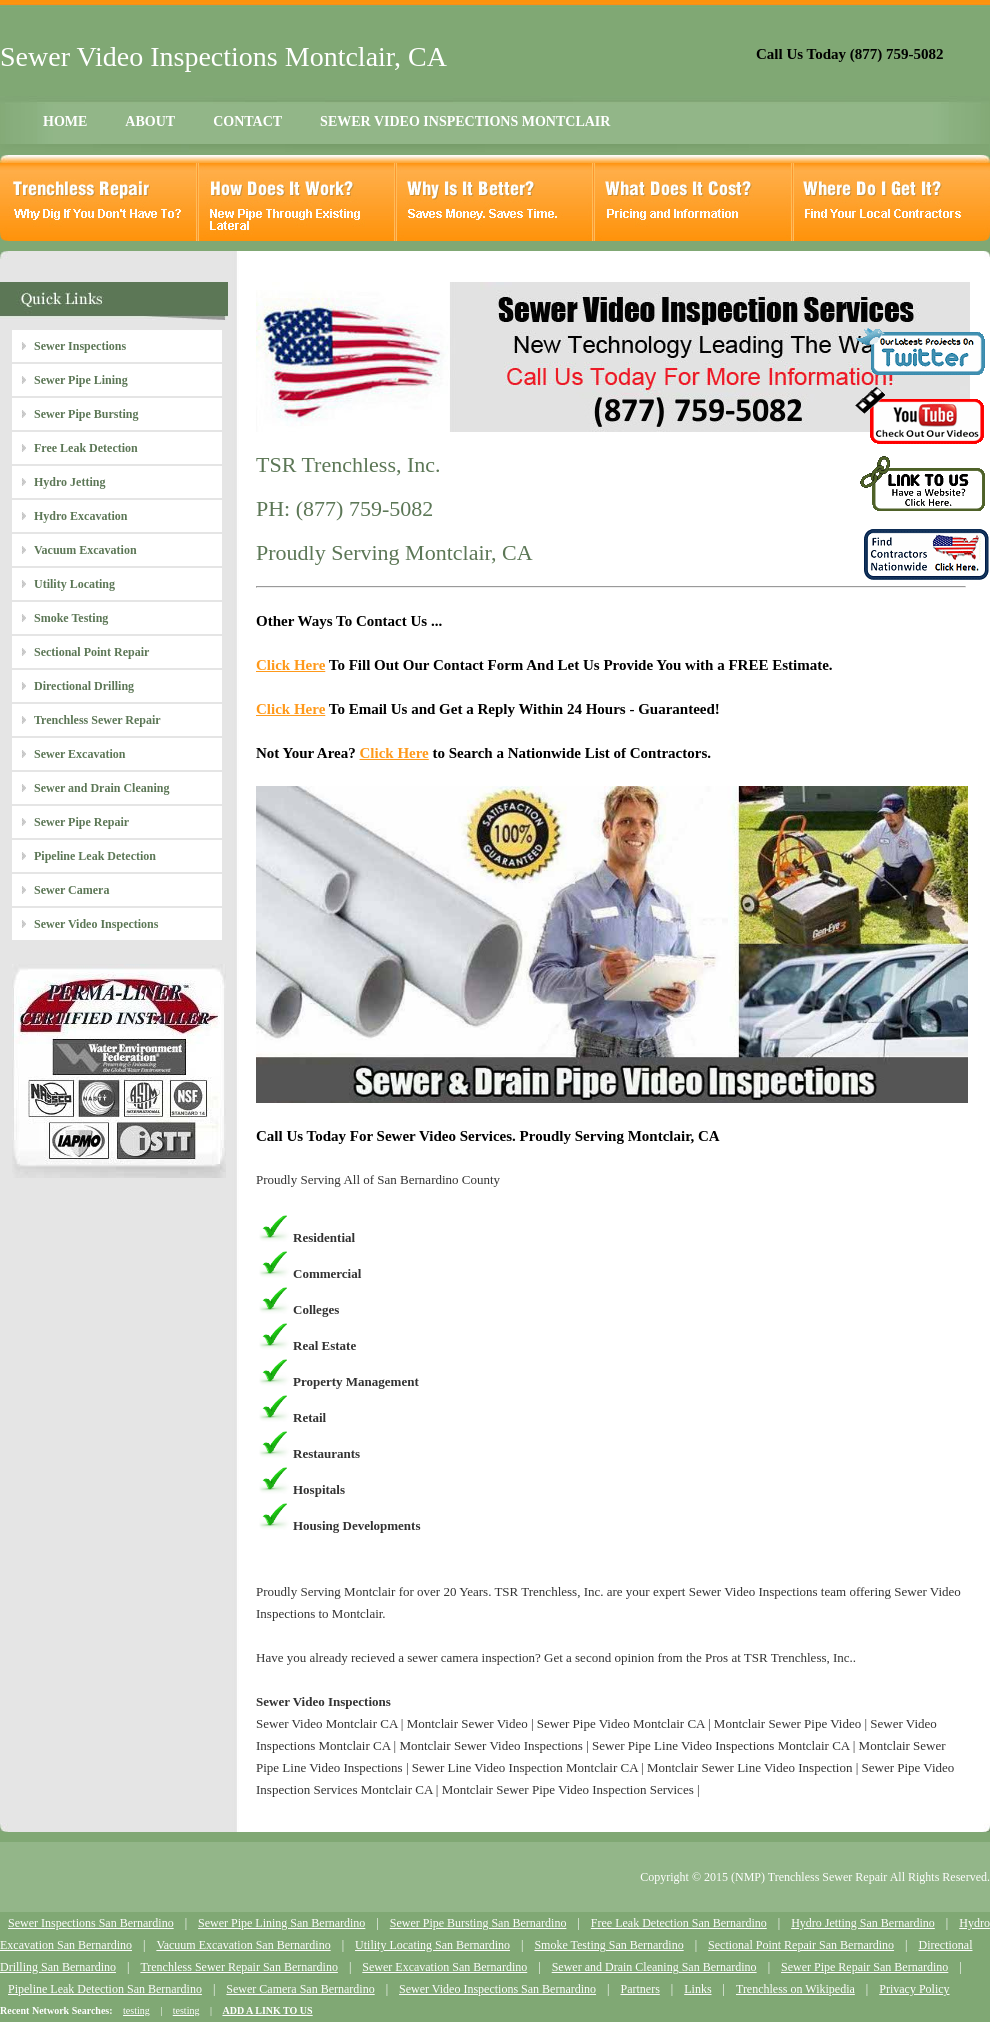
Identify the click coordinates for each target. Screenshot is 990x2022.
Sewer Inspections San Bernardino (91, 1923)
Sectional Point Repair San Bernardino (801, 1945)
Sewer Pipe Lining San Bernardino (281, 1923)
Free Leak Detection (86, 448)
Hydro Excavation (80, 516)
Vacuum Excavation (85, 550)
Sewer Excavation (79, 754)
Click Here (290, 665)
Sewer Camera (71, 890)
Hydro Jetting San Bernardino (863, 1923)
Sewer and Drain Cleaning (101, 788)
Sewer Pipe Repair (81, 822)
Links (697, 1989)
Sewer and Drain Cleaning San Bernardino (654, 1967)
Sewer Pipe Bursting (86, 414)
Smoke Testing (71, 618)
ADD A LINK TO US (267, 2010)
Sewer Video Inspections (96, 924)
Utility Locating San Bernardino (432, 1945)
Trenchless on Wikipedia (795, 1989)
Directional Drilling (84, 686)
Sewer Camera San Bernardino (300, 1989)
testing (136, 2010)
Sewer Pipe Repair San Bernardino (864, 1967)
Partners (639, 1989)
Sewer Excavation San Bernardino (444, 1967)
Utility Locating (74, 584)
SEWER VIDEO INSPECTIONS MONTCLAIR (465, 121)
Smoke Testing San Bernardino (608, 1945)
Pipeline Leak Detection (95, 856)
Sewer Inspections (80, 346)
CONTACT (247, 121)
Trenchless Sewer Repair (97, 720)
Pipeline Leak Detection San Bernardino (105, 1989)
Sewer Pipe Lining (81, 380)
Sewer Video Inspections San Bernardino (497, 1989)
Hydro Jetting (69, 482)
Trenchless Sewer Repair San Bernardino (239, 1967)
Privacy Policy (914, 1989)
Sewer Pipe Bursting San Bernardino (478, 1923)
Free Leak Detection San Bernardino (679, 1923)
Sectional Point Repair (91, 652)
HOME (65, 121)
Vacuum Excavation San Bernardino (243, 1945)
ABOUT (150, 121)
